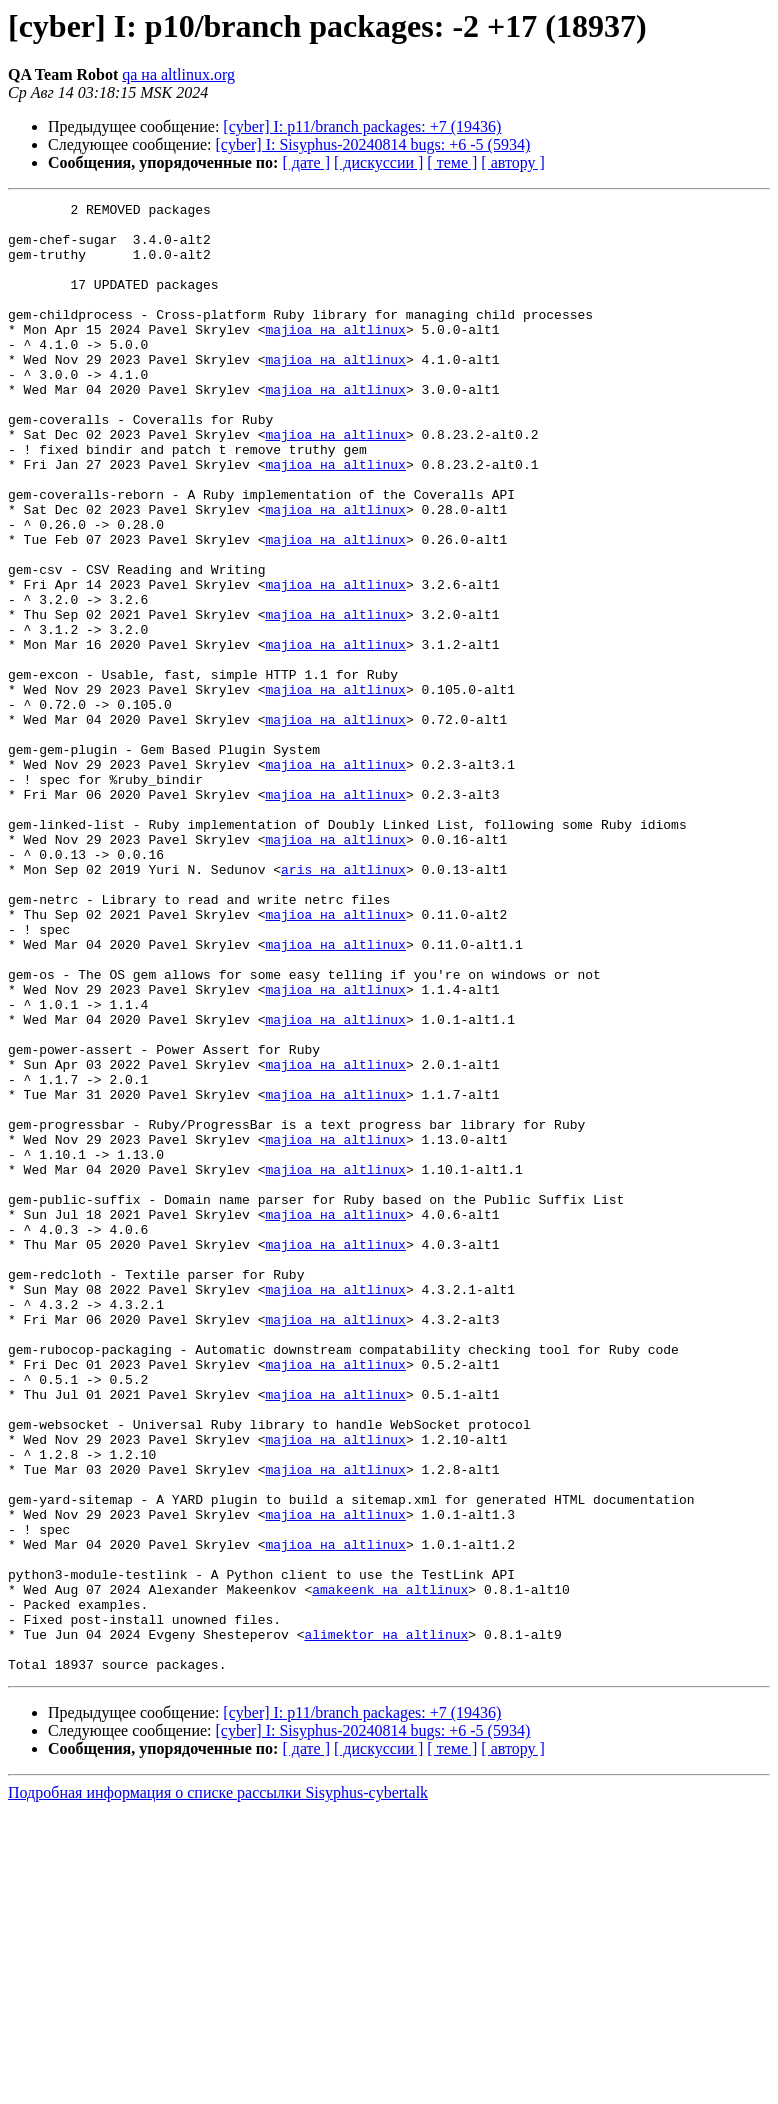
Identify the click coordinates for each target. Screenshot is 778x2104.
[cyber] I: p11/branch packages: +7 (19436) (362, 126)
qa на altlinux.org (178, 74)
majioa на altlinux (335, 356)
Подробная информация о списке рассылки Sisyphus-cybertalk (218, 2086)
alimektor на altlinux (386, 1922)
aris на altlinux (343, 1004)
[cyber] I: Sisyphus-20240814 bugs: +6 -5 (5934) (373, 144)
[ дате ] (306, 162)
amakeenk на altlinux (390, 1868)
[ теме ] (452, 162)
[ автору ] (512, 162)
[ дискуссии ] (378, 162)
